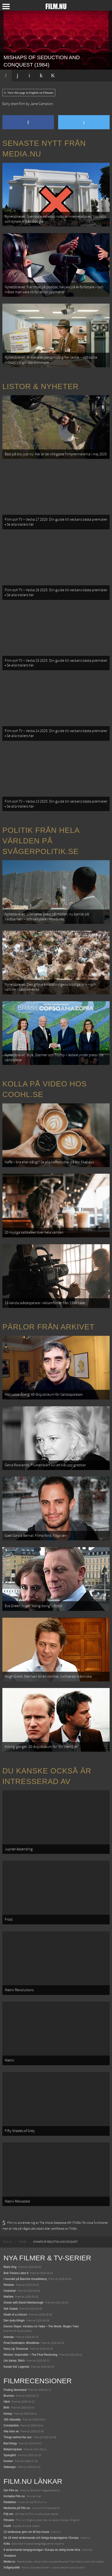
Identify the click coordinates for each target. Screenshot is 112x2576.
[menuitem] (7, 2242)
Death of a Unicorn (15, 2314)
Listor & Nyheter (40, 386)
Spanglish (10, 2455)
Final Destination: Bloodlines (21, 2343)
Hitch (7, 2401)
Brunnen (9, 2395)
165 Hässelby (12, 2419)
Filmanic (9, 2520)
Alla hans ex (11, 2431)
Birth (6, 2407)
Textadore (10, 2555)
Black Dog (10, 2267)
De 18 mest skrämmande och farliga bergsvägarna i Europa (41, 2537)
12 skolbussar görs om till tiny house (26, 2532)
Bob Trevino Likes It (16, 2273)
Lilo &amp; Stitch (14, 2360)
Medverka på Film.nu (17, 2508)
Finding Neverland (15, 2390)
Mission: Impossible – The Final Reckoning (30, 2354)
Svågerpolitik (12, 2567)
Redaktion (10, 2502)
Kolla (7, 2543)
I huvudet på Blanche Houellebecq (25, 2279)
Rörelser (9, 2285)
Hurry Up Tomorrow (16, 2348)
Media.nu (9, 2561)
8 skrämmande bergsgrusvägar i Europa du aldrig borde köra (42, 2549)
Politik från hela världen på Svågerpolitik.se (40, 841)
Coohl (7, 2526)
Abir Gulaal (10, 2308)
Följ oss (8, 2514)
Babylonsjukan (13, 2449)
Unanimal (10, 2290)
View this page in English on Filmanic (29, 92)
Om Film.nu (11, 2490)
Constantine (11, 2425)
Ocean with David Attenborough (23, 2302)
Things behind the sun (17, 2437)
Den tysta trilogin (14, 2320)
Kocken (8, 2461)
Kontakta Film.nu (14, 2496)
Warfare (8, 2296)
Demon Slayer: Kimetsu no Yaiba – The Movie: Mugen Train (41, 2326)
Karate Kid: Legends (16, 2366)
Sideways (10, 2467)
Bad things (10, 2443)
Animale (9, 2337)
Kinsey (8, 2413)
